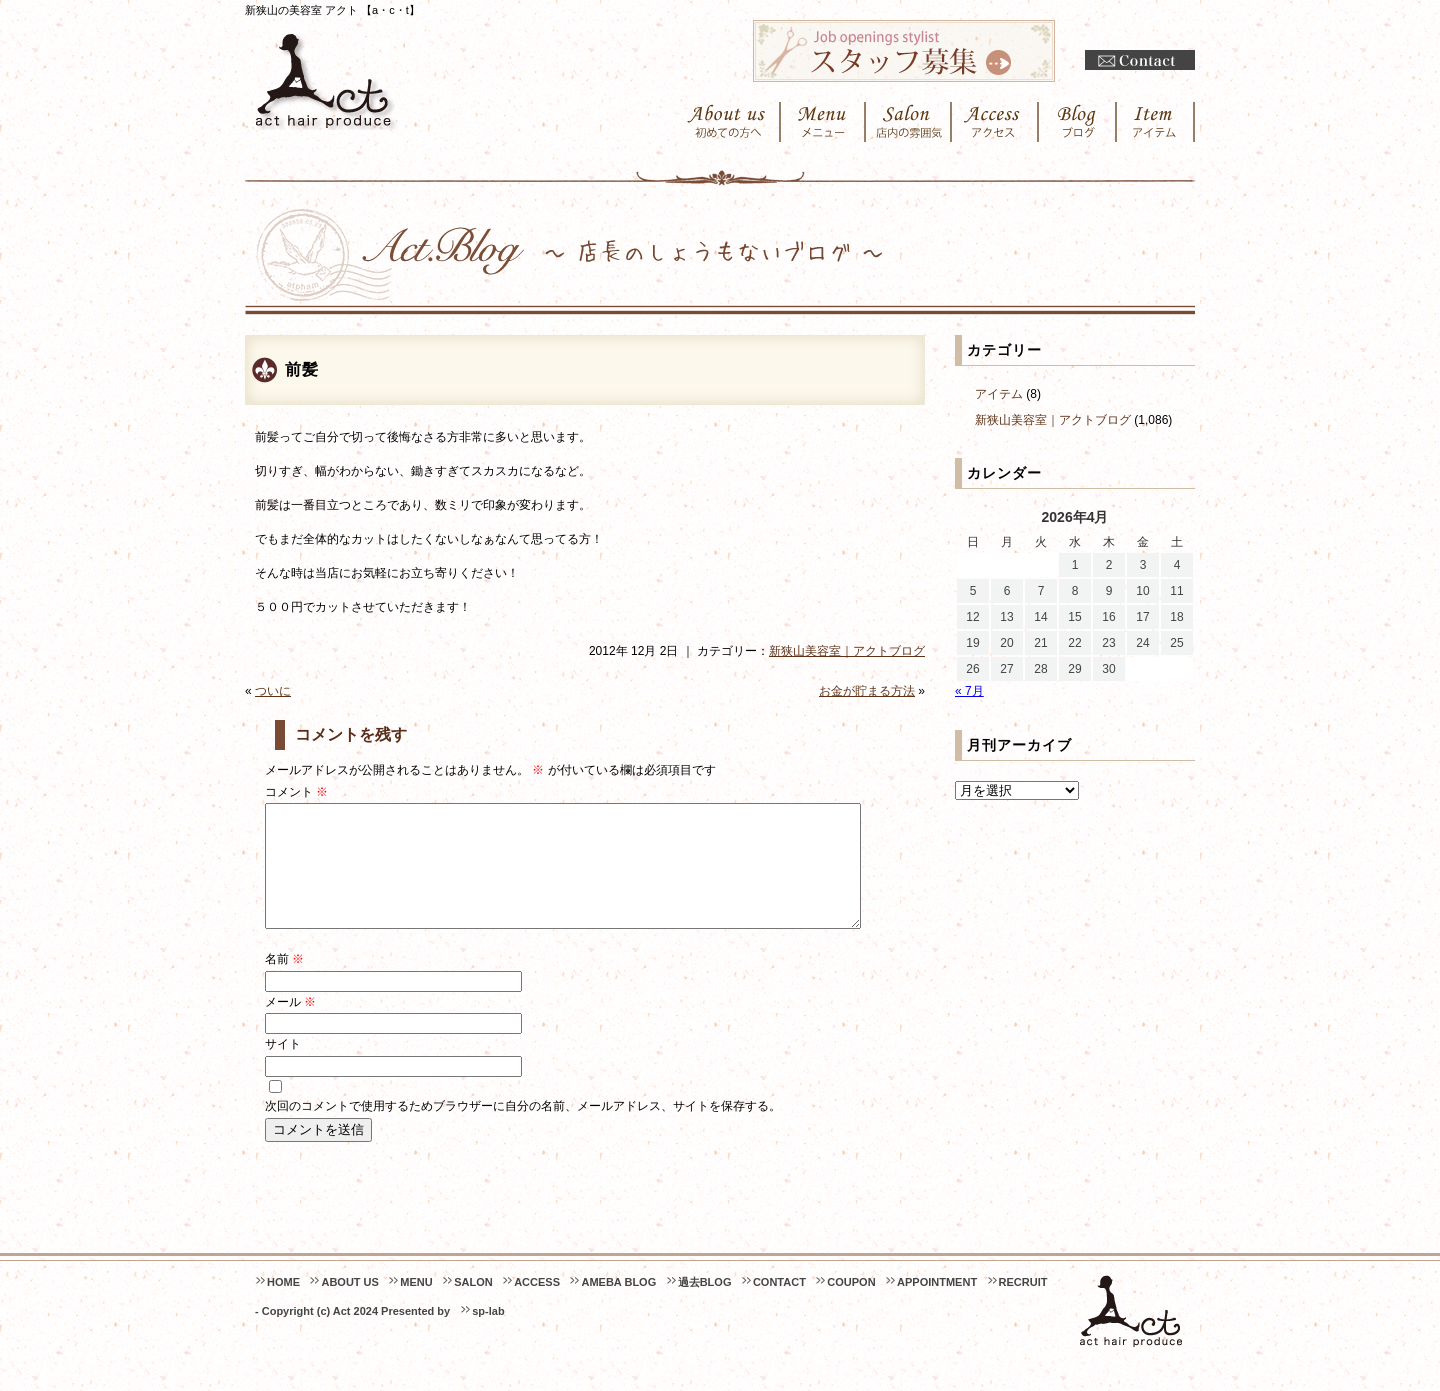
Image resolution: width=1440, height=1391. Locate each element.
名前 (284, 983)
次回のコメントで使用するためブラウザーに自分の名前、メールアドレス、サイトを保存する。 (523, 1130)
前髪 (302, 369)
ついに (273, 691)
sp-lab (488, 1335)
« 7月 (969, 691)
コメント (296, 792)
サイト (283, 1068)
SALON (473, 1306)
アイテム (999, 394)
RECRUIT (1023, 1306)
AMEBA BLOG (618, 1306)
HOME (283, 1306)
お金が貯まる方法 (867, 691)
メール (290, 1026)
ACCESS (537, 1306)
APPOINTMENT (937, 1306)
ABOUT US (349, 1306)
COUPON (851, 1306)
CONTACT (779, 1306)
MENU (416, 1306)
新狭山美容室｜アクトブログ (847, 651)
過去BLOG (705, 1306)
